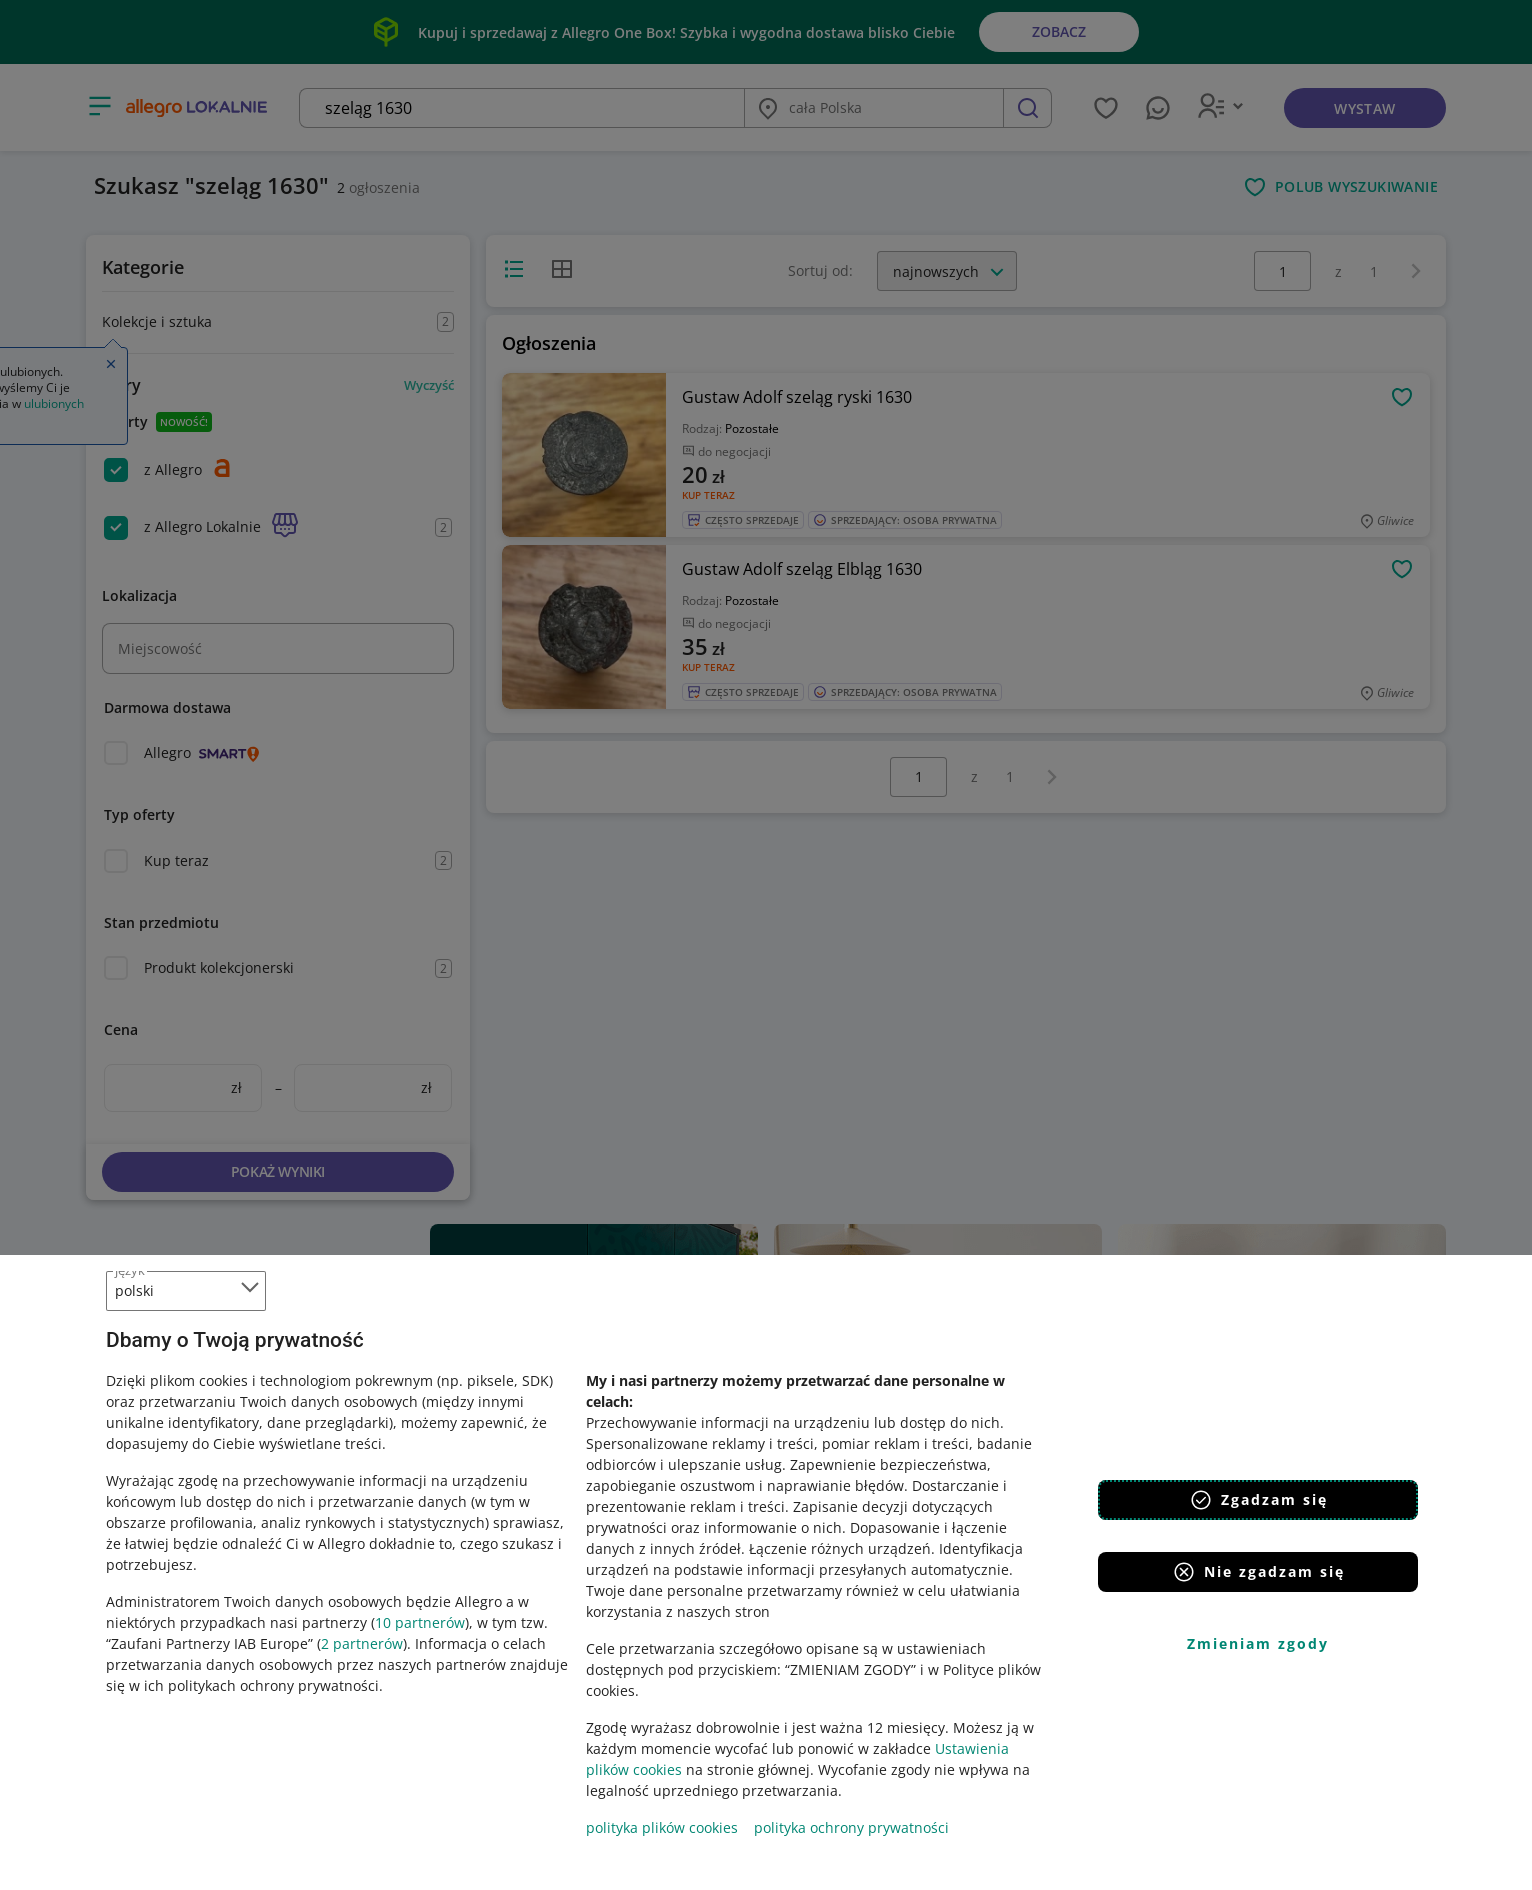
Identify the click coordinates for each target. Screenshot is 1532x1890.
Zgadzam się (1258, 1500)
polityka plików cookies (662, 1827)
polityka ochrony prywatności (851, 1827)
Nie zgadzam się (1258, 1572)
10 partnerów (420, 1622)
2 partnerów (362, 1643)
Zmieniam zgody (1258, 1643)
